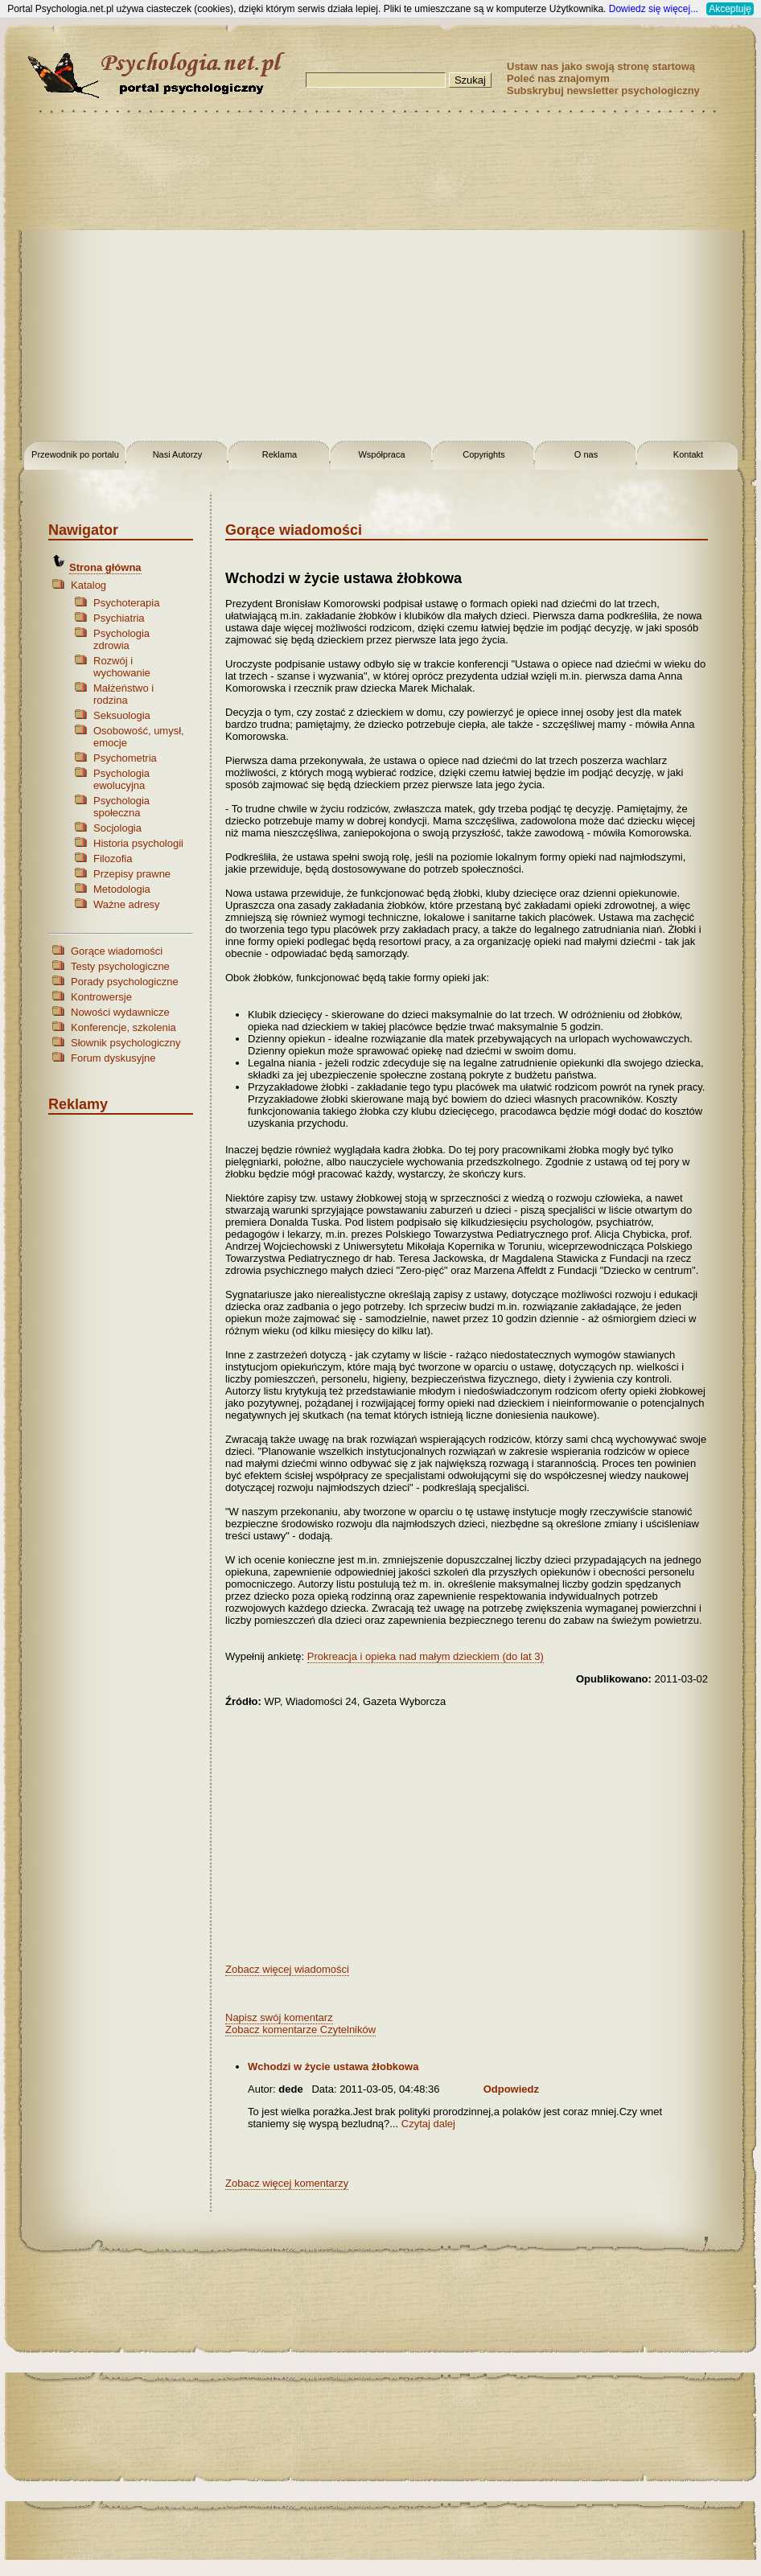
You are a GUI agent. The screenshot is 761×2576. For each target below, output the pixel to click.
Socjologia (117, 828)
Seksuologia (121, 715)
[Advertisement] (151, 279)
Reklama (279, 454)
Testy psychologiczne (120, 966)
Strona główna (105, 567)
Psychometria (125, 758)
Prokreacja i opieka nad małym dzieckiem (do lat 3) (425, 1656)
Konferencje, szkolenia (123, 1027)
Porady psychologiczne (125, 982)
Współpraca (381, 454)
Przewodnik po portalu (75, 454)
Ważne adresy (126, 904)
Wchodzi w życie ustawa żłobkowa (333, 2066)
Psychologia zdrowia (121, 639)
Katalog (88, 585)
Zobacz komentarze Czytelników (300, 2029)
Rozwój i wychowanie (121, 667)
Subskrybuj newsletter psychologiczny (603, 90)
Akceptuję (730, 8)
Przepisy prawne (132, 874)
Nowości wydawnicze (120, 1012)
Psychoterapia (126, 603)
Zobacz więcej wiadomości (287, 1969)
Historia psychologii (138, 843)
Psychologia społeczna (121, 807)
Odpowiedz (511, 2089)
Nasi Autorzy (178, 454)
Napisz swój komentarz (279, 2017)
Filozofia (112, 859)
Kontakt (688, 454)
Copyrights (484, 454)
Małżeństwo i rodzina (123, 694)
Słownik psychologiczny (126, 1043)
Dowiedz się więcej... (653, 8)
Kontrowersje (101, 997)
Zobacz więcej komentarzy (286, 2183)
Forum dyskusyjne (113, 1058)
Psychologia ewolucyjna (121, 779)
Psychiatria (119, 618)
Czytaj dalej (428, 2124)
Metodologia (121, 889)
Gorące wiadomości (116, 951)
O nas (586, 454)
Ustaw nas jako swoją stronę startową (601, 66)
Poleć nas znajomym (558, 78)
